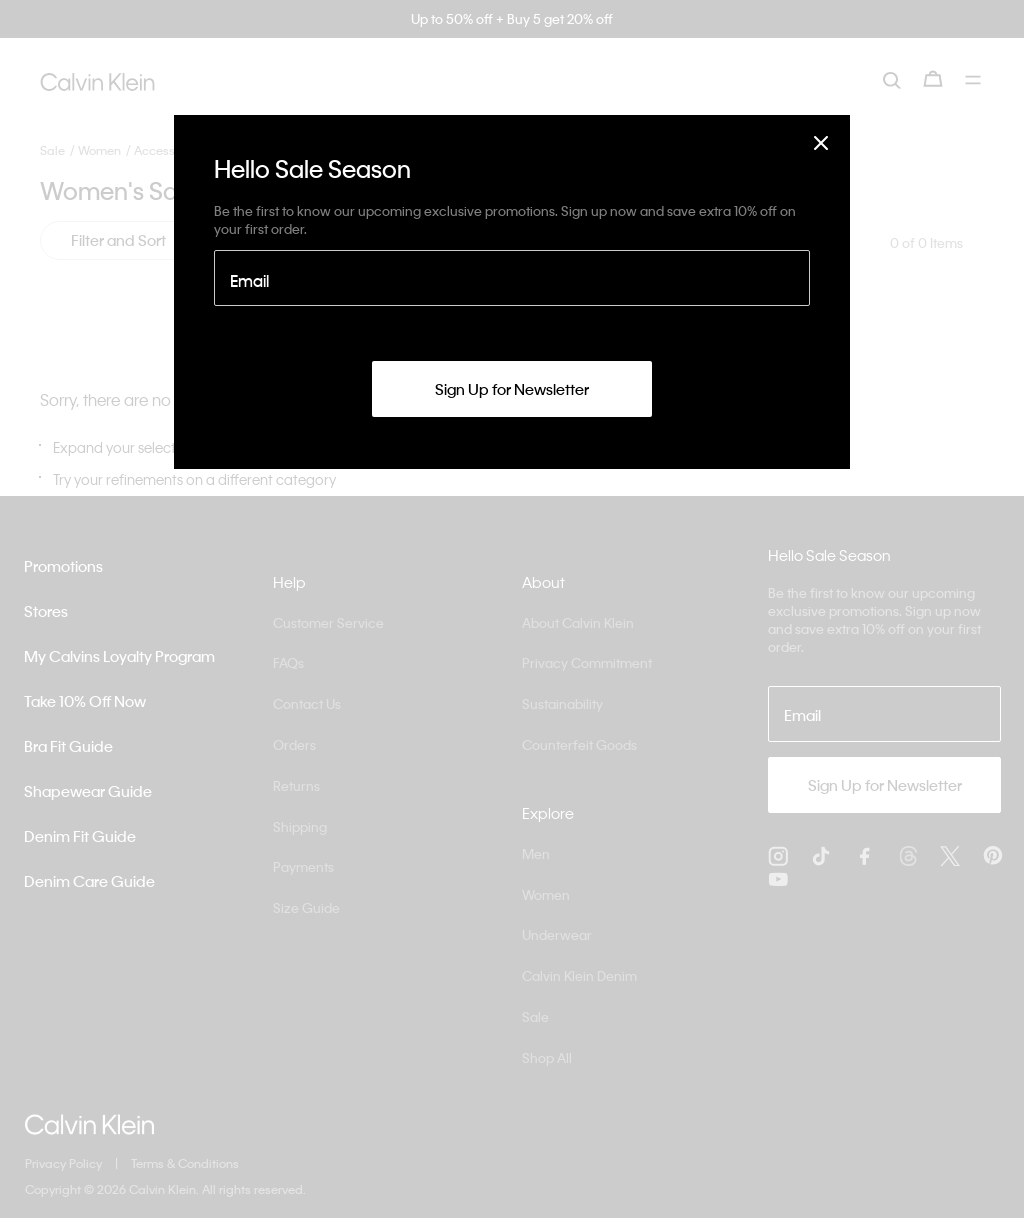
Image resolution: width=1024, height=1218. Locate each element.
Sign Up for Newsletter (512, 389)
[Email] (512, 278)
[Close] (821, 142)
